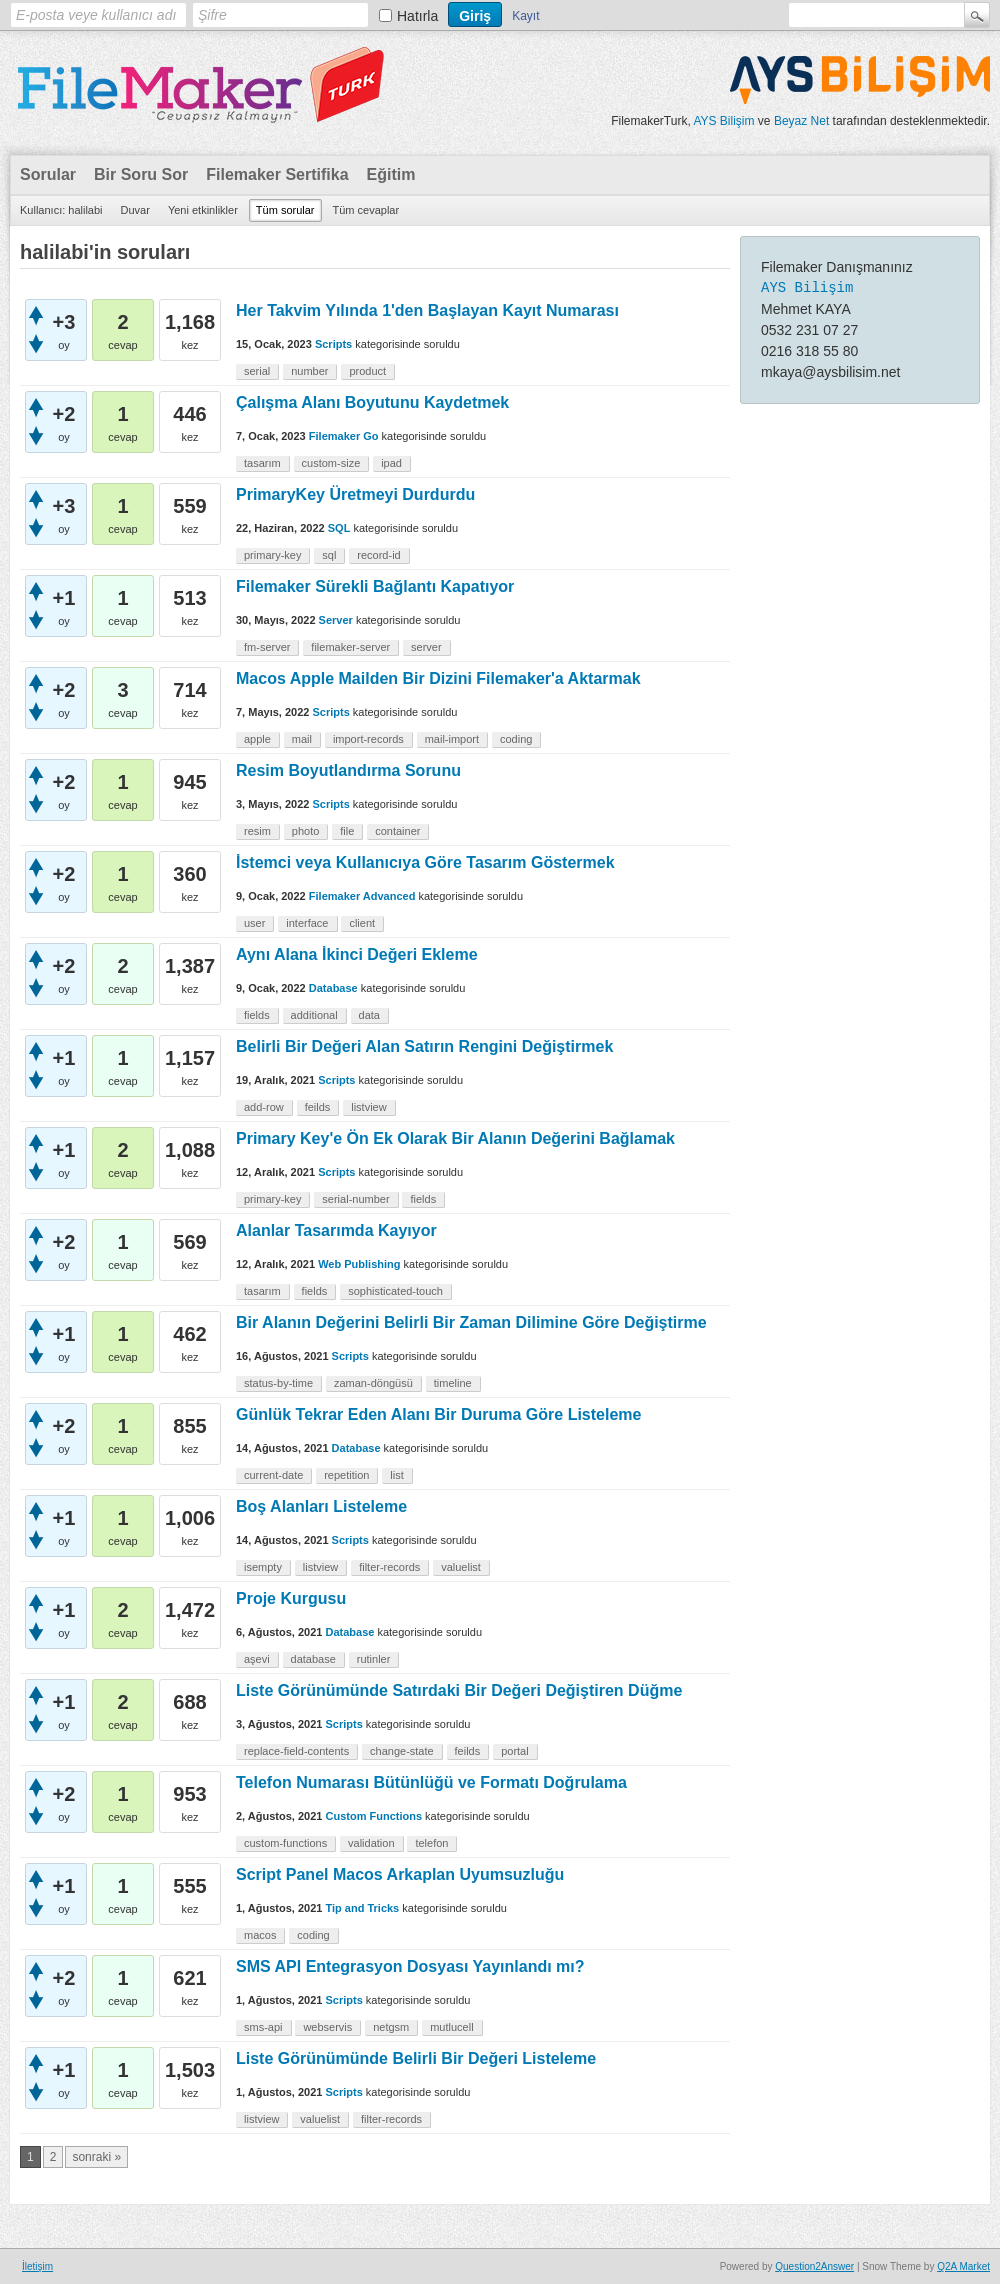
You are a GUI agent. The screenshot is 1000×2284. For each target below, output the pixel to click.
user (254, 923)
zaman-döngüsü (373, 1383)
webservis (327, 2027)
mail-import (452, 739)
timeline (453, 1383)
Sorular (48, 174)
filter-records (389, 1567)
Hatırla (417, 16)
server (426, 647)
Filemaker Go (344, 436)
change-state (402, 1751)
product (367, 371)
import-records (368, 739)
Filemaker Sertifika (277, 174)
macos (260, 1935)
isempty (263, 1567)
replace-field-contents (296, 1751)
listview (368, 1107)
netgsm (391, 2027)
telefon (431, 1843)
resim (257, 831)
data (369, 1015)
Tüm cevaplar (366, 210)
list (396, 1475)
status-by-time (278, 1383)
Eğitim (391, 174)
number (309, 371)
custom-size (331, 463)
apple (257, 739)
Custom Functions (373, 1816)
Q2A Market (963, 2266)
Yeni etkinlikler (203, 210)
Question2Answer (814, 2266)
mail (302, 739)
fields (257, 1015)
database (313, 1659)
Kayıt (525, 16)
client (362, 923)
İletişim (37, 2266)
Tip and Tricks (362, 1908)
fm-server (267, 647)
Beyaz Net (801, 121)
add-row (264, 1107)
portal (515, 1751)
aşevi (257, 1659)
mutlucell (451, 2027)
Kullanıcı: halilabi (61, 210)
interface (307, 923)
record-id (378, 555)
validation (371, 1843)
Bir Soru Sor (141, 174)
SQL (339, 528)
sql (329, 555)
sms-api (263, 2027)
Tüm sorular (285, 210)
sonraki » (96, 2157)
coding (516, 739)
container (397, 831)
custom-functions (285, 1843)
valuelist (461, 1567)
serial (257, 371)
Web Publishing (359, 1264)
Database (333, 988)
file (347, 831)
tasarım (262, 463)
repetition (346, 1475)
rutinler (374, 1659)
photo (306, 831)
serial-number (355, 1199)
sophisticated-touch (395, 1291)
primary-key (272, 555)
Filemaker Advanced (362, 896)
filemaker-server (350, 647)
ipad (391, 463)
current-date (273, 1475)
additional (314, 1015)
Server (336, 620)
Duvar (135, 210)
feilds (318, 1107)
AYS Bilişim (723, 121)
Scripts (333, 344)
